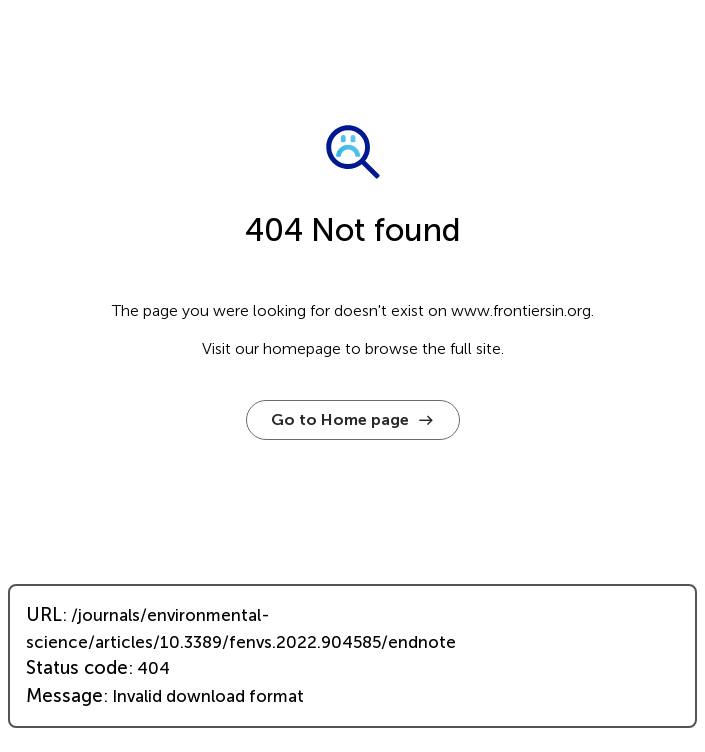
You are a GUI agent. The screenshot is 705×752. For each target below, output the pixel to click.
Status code (77, 668)
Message (64, 696)
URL (44, 615)
